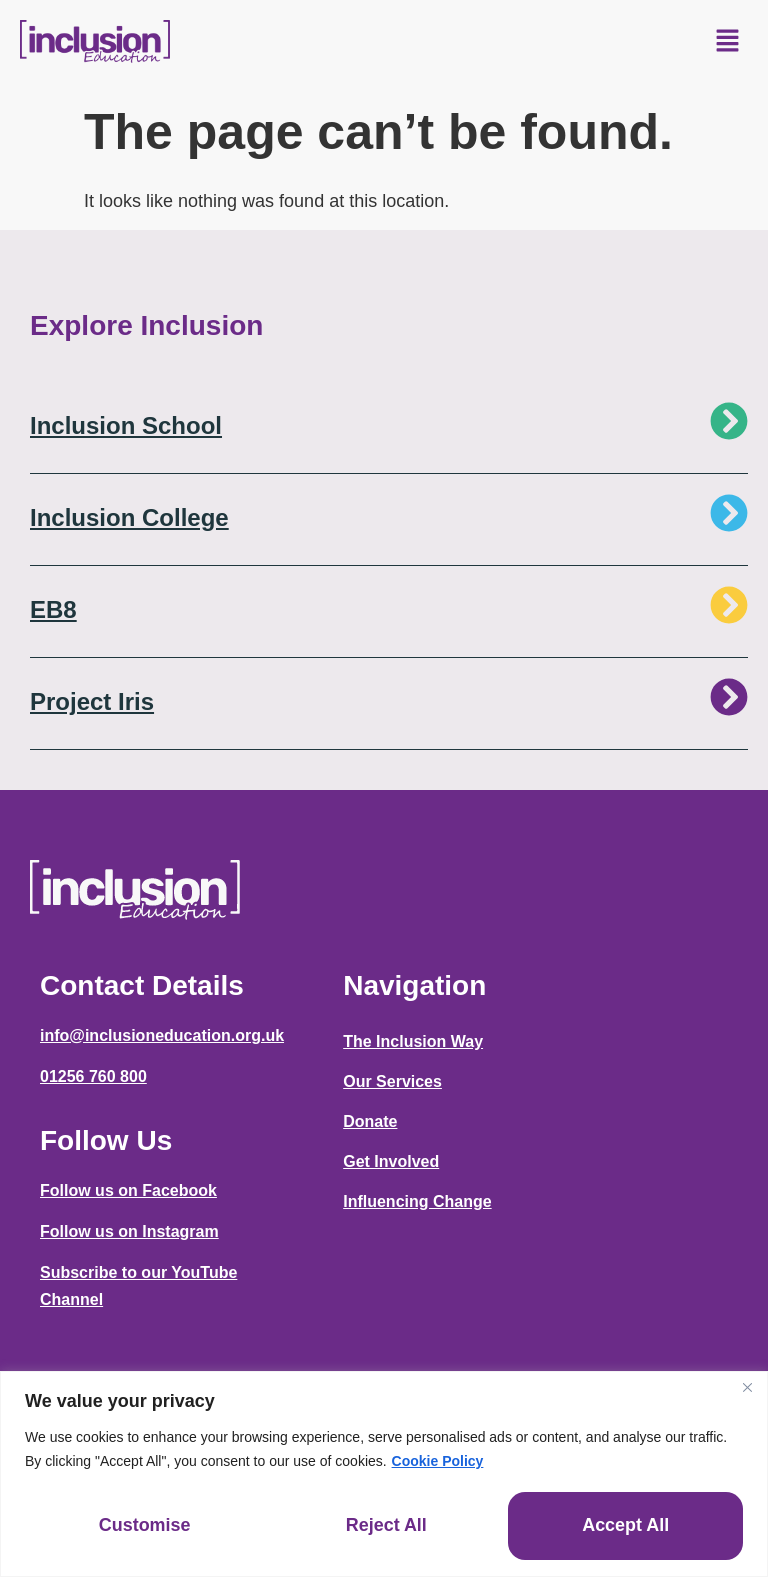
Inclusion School (126, 425)
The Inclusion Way (413, 1041)
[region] (384, 1473)
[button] (728, 42)
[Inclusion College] (729, 513)
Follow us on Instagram (129, 1231)
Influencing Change (417, 1201)
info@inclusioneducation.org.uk (162, 1035)
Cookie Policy (438, 1460)
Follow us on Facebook (128, 1190)
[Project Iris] (729, 697)
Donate (370, 1121)
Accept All (625, 1526)
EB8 (53, 609)
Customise (145, 1526)
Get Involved (391, 1161)
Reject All (386, 1526)
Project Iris (92, 701)
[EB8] (729, 605)
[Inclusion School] (729, 421)
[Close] (747, 1387)
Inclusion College (129, 517)
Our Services (392, 1081)
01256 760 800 (93, 1076)
